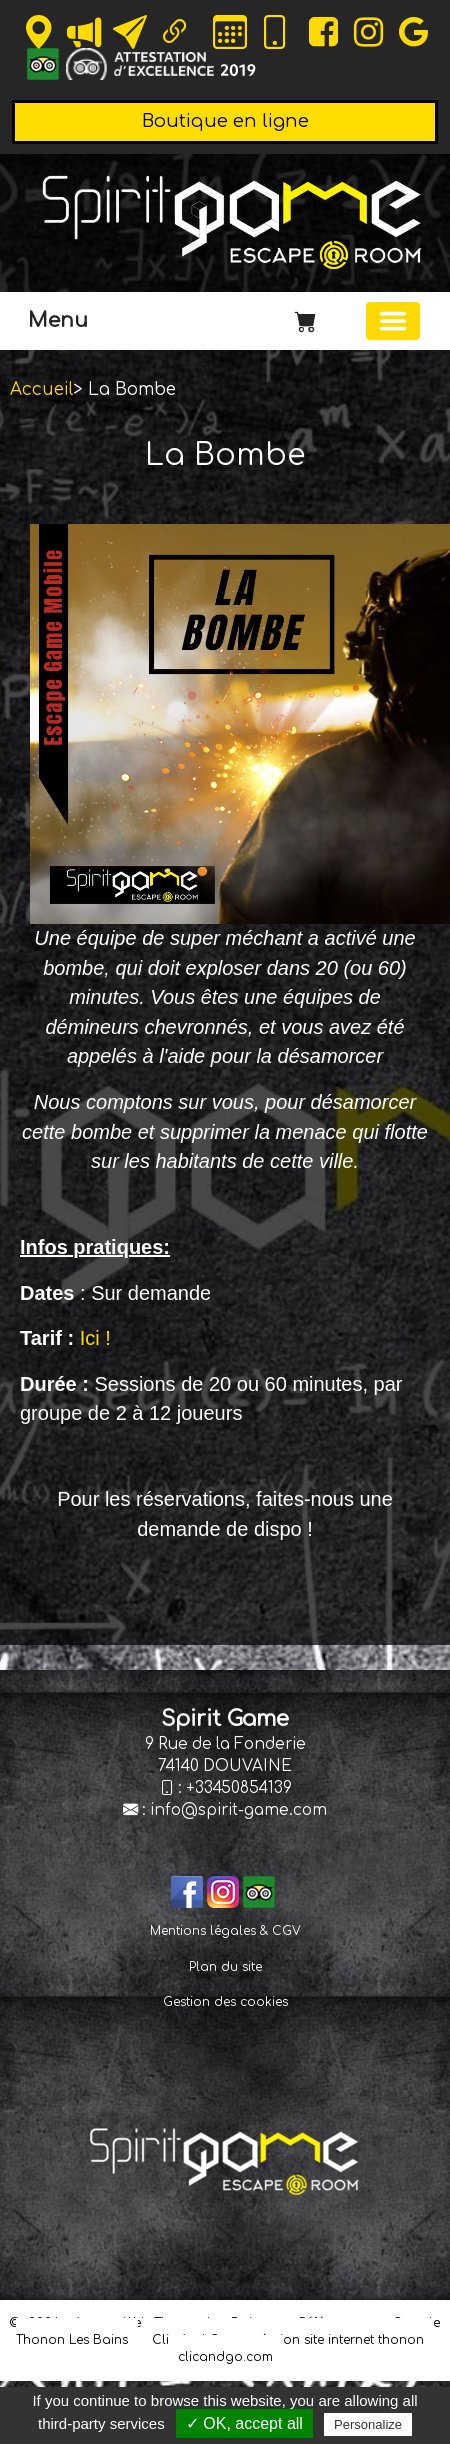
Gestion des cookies (225, 2002)
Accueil (41, 389)
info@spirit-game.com (238, 1810)
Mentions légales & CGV (225, 1931)
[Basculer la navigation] (393, 321)
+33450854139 (239, 1788)
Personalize (368, 2424)
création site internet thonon (336, 2340)
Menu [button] (58, 320)
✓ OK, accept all (244, 2423)
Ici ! (95, 1338)
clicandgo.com (225, 2357)
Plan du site (225, 1967)
